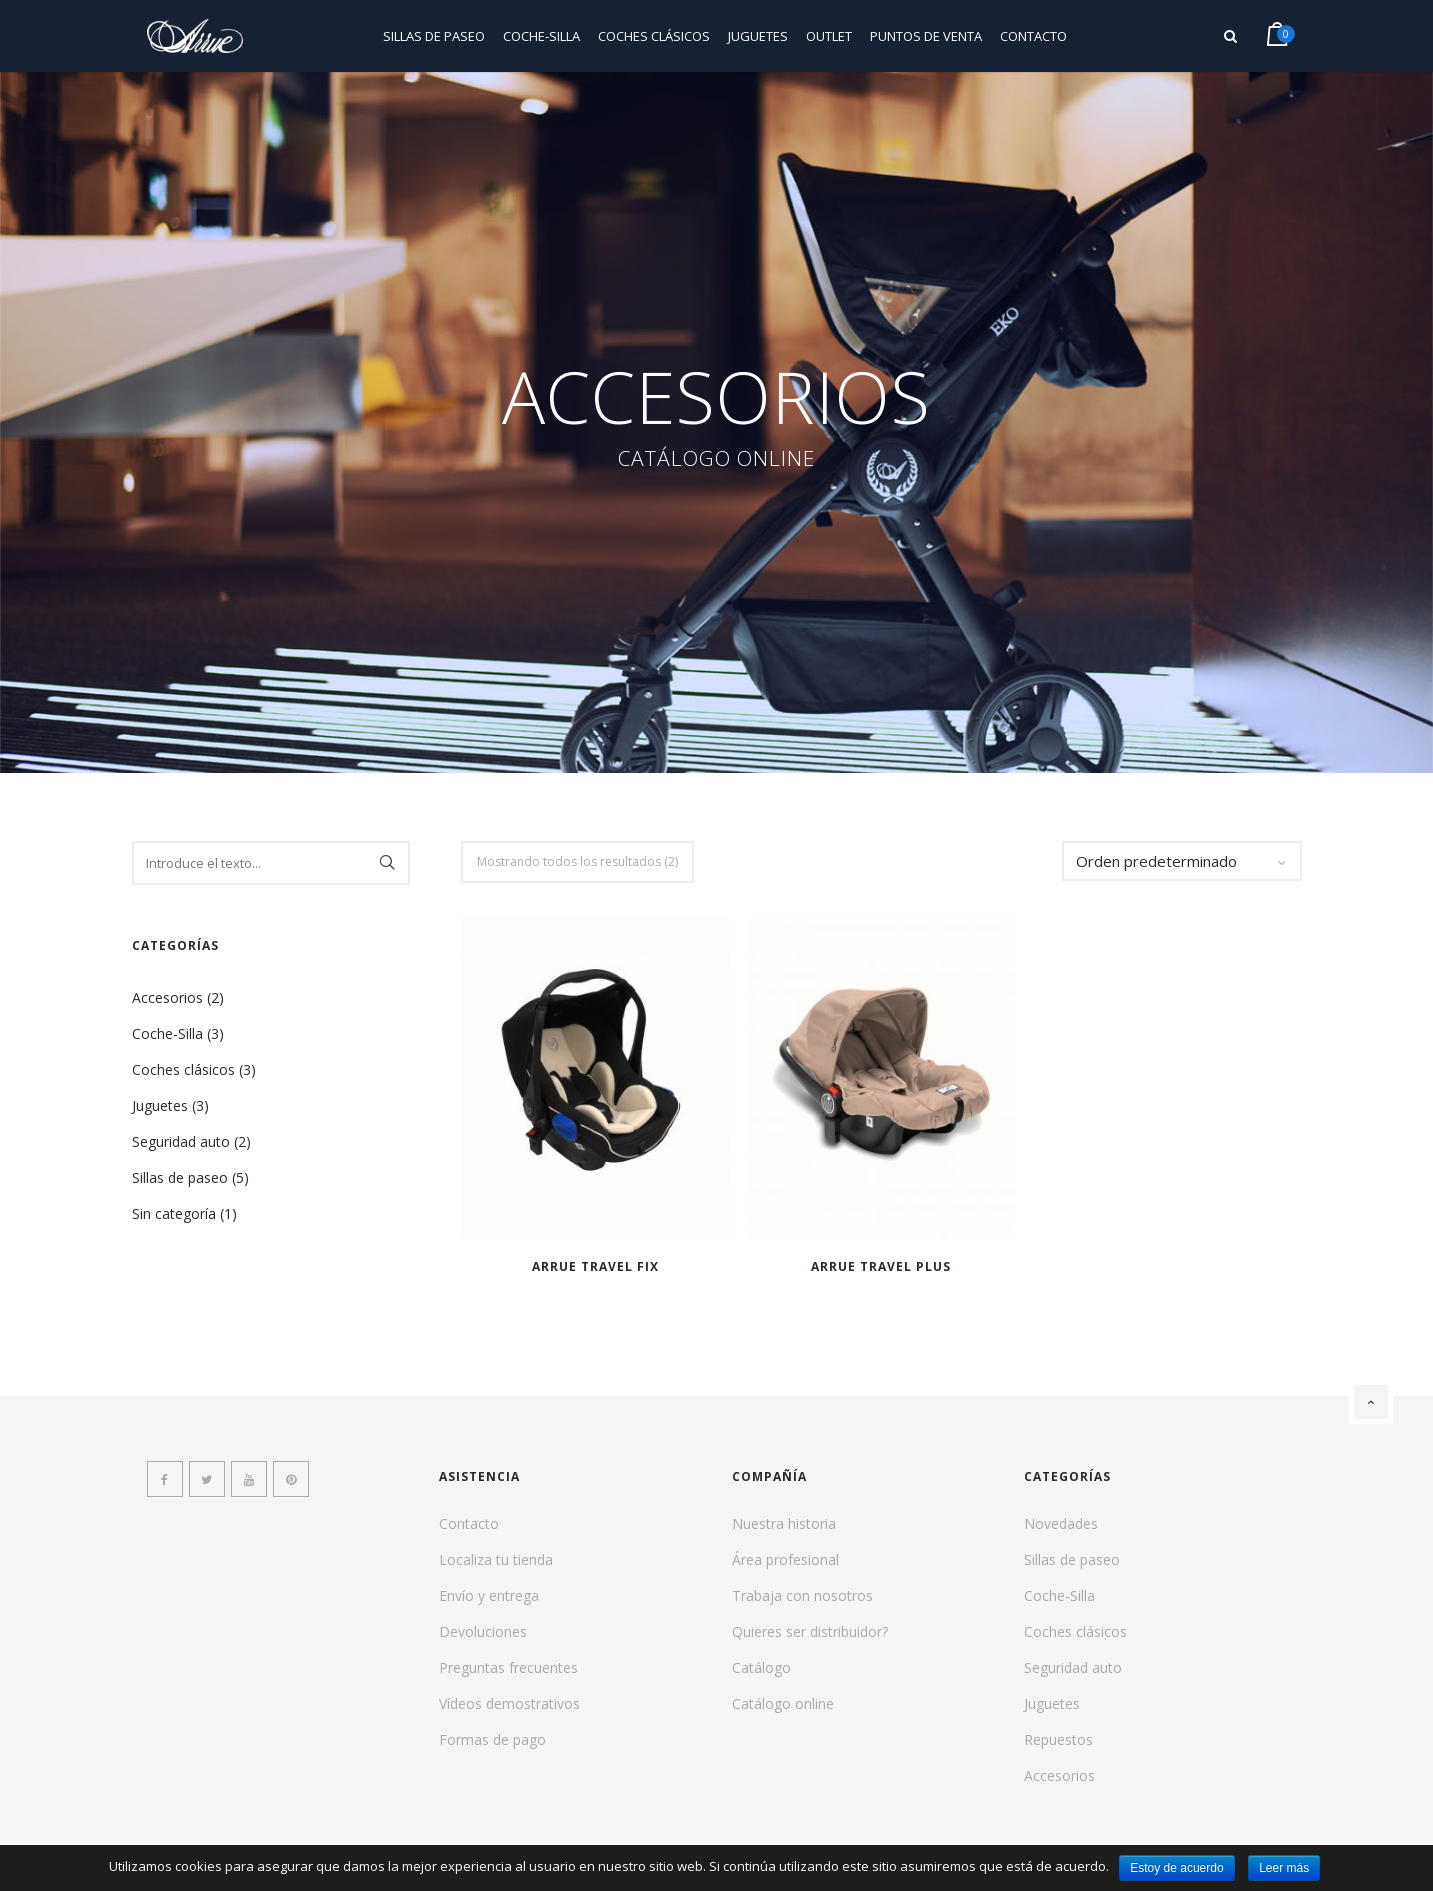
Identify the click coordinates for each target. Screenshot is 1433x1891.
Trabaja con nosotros (802, 1595)
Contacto (1033, 36)
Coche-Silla (541, 36)
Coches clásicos (654, 36)
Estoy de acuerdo (1176, 1868)
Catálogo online (783, 1703)
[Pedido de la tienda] (1182, 861)
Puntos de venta (926, 36)
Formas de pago (492, 1739)
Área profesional (785, 1559)
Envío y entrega (489, 1595)
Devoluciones (483, 1631)
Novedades (1061, 1523)
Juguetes (758, 36)
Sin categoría (174, 1213)
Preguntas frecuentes (508, 1667)
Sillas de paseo (434, 36)
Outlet (829, 36)
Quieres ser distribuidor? (810, 1631)
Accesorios (167, 997)
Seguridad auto (181, 1141)
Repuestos (1058, 1739)
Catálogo (761, 1667)
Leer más (1284, 1868)
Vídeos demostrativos (509, 1703)
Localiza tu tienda (496, 1559)
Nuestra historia (784, 1523)
